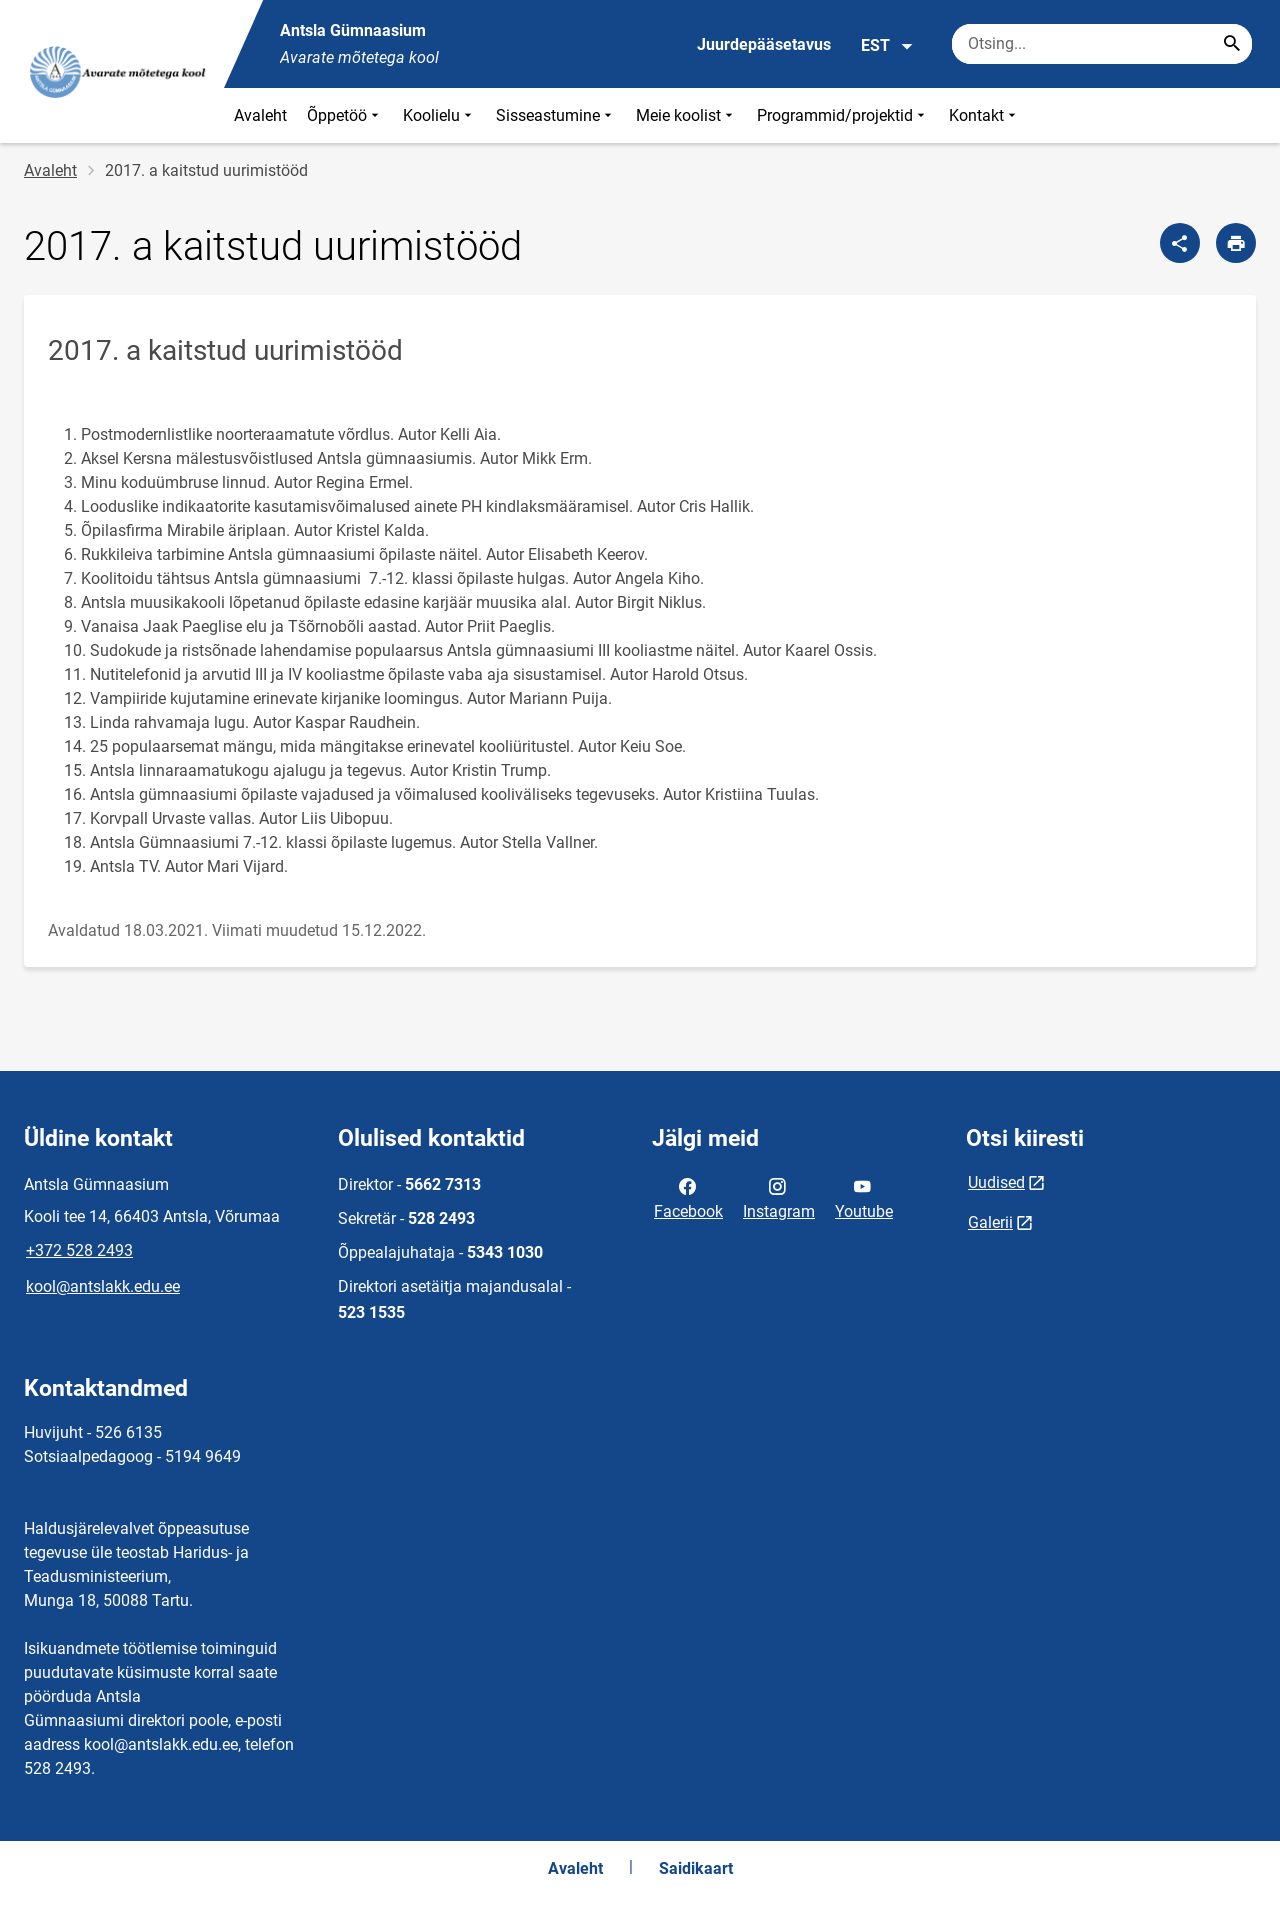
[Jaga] (1180, 243)
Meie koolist (686, 115)
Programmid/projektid (843, 115)
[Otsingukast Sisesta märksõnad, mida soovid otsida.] (1102, 44)
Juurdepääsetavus (764, 44)
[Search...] (1232, 44)
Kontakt (984, 115)
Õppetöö (345, 115)
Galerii (990, 1222)
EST (887, 46)
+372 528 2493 (79, 1250)
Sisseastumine (556, 115)
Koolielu (439, 115)
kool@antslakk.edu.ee (103, 1286)
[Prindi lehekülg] (1236, 243)
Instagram (779, 1197)
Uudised (996, 1182)
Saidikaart (696, 1868)
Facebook (688, 1197)
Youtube (864, 1197)
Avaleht (260, 115)
